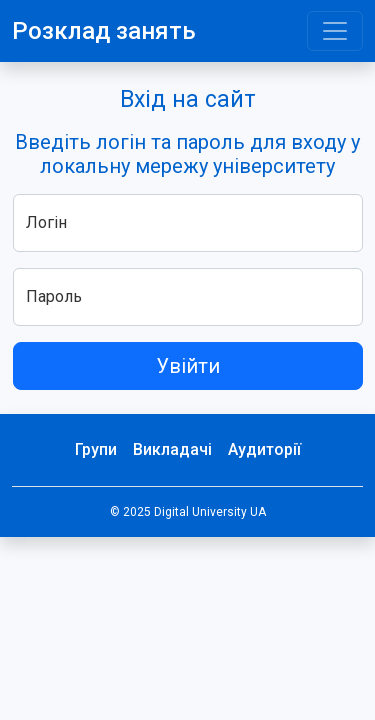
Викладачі (172, 449)
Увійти (188, 366)
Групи (96, 449)
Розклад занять (104, 31)
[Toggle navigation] (335, 31)
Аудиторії (264, 449)
